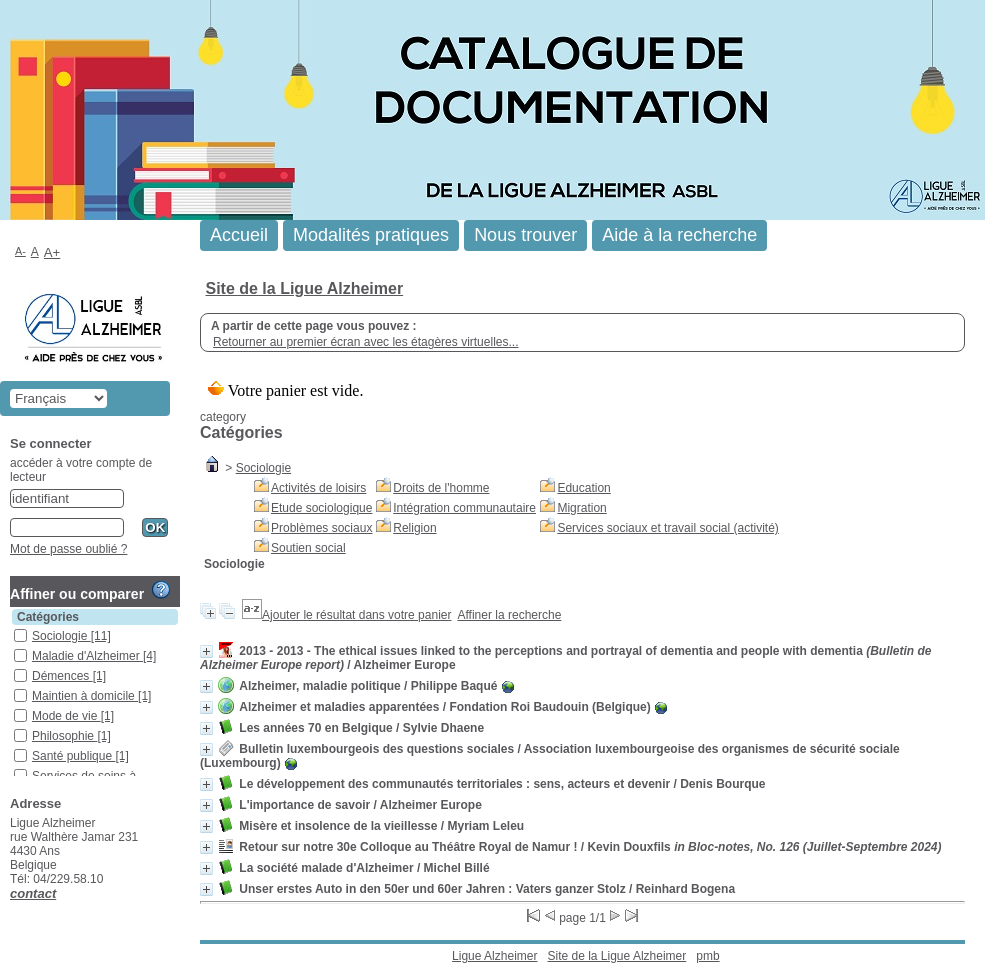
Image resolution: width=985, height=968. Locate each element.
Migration (581, 508)
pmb (707, 956)
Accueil (239, 235)
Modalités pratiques (371, 235)
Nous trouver (525, 235)
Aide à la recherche (679, 235)
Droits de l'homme (441, 488)
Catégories (48, 617)
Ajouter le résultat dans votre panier (356, 615)
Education (583, 488)
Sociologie (263, 468)
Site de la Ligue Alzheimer (304, 288)
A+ (52, 252)
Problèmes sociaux (321, 528)
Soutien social (308, 548)
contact (33, 893)
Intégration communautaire (464, 508)
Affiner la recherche (510, 615)
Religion (414, 528)
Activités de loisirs (318, 488)
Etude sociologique (321, 508)
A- (20, 251)
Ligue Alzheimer (494, 956)
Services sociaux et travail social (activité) (667, 528)
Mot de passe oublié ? (68, 549)
